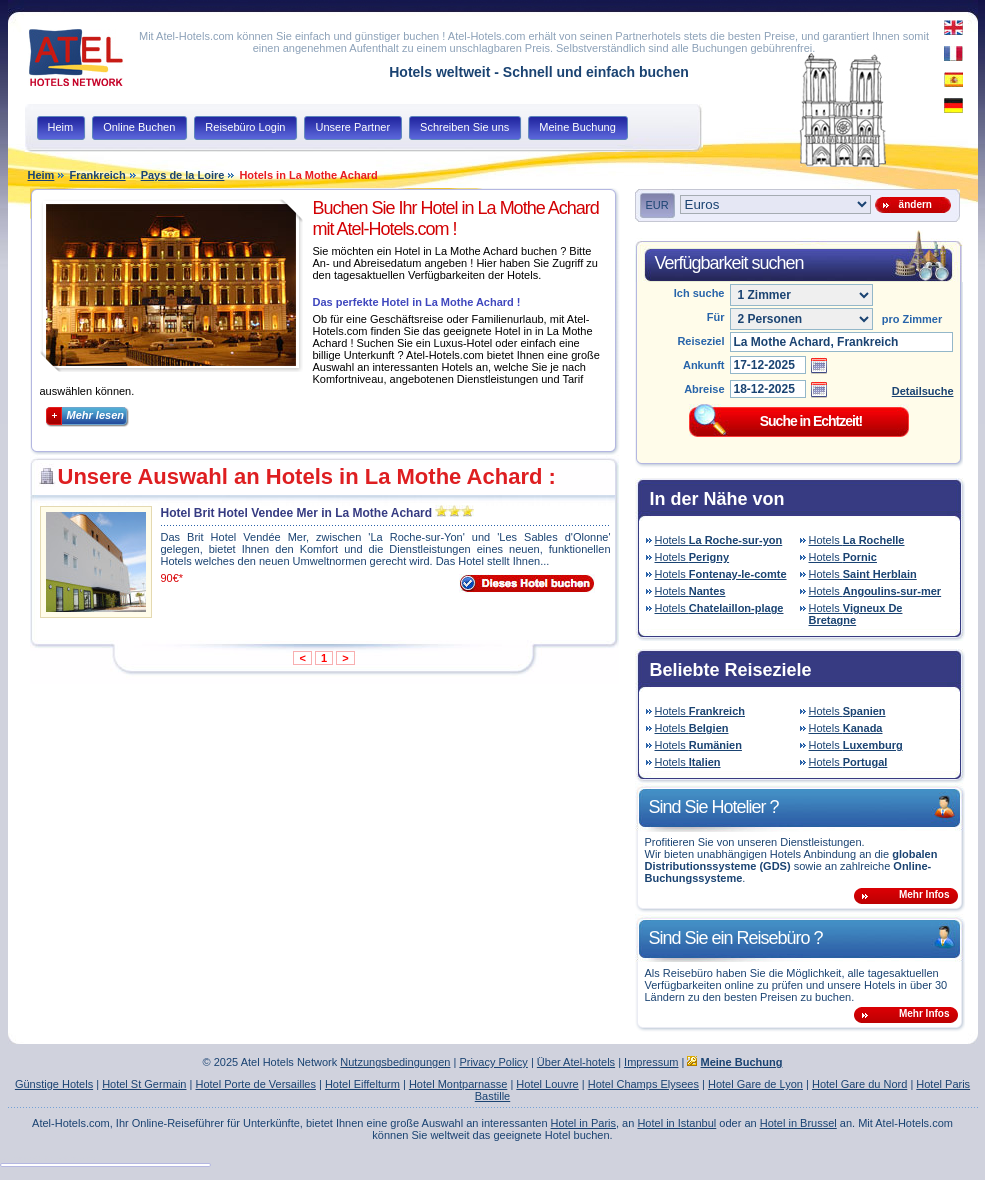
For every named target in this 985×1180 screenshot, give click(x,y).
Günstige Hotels (54, 1084)
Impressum (651, 1062)
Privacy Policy (493, 1062)
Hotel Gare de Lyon (755, 1084)
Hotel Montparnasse (458, 1084)
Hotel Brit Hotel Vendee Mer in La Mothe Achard (297, 513)
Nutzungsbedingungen (395, 1062)
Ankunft (704, 365)
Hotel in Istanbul (676, 1123)
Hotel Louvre (547, 1084)
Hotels (719, 540)
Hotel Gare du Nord (859, 1084)
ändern (912, 204)
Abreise (704, 389)
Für (716, 317)
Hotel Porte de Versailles (255, 1084)
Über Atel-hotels (576, 1062)
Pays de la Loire (183, 175)
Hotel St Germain (144, 1084)
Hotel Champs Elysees (643, 1084)
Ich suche (699, 293)
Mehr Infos (924, 894)
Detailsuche (923, 391)
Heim (41, 175)
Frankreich (97, 175)
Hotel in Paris (583, 1123)
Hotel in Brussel (798, 1123)
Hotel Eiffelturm (362, 1084)
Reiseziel (700, 341)
